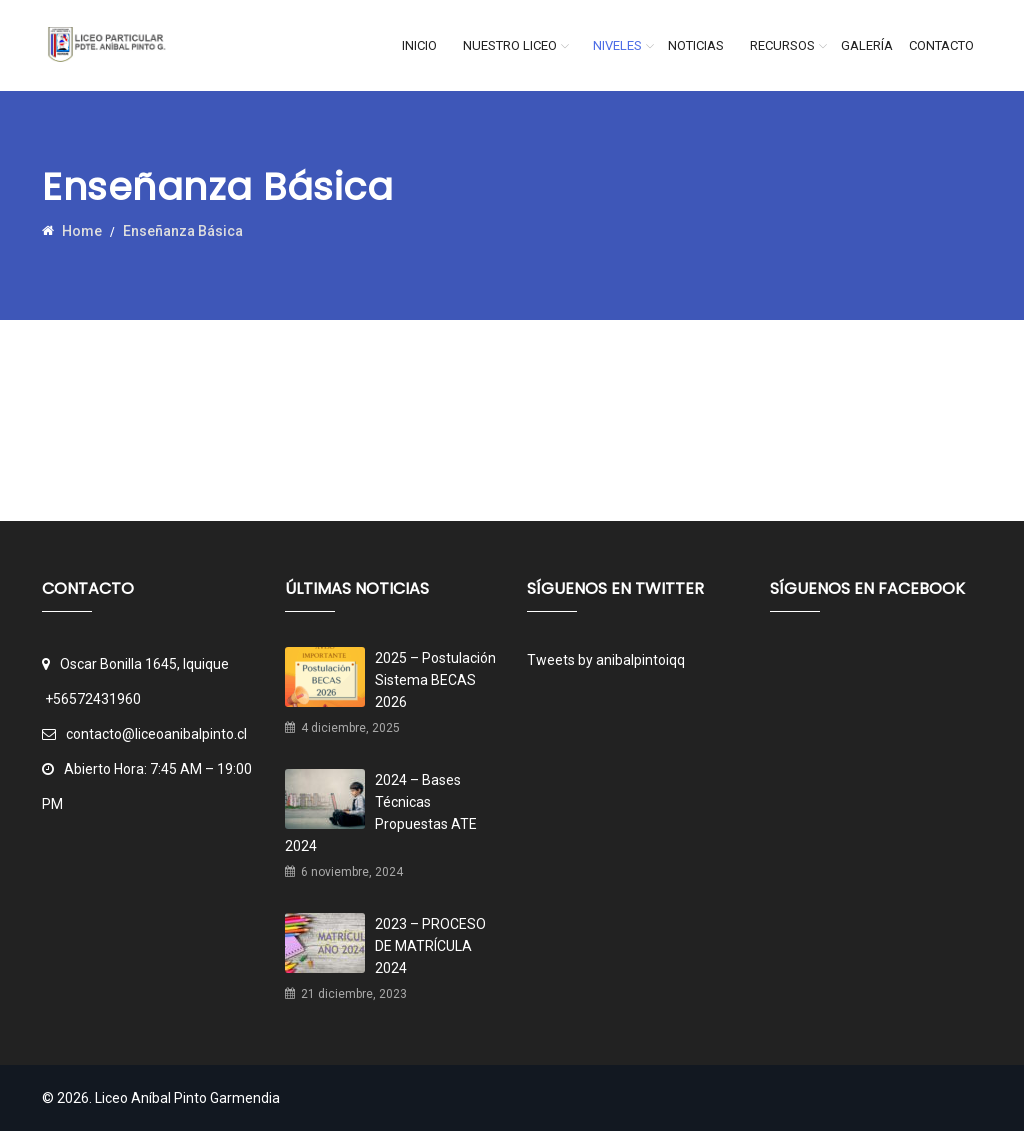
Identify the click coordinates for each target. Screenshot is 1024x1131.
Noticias (696, 45)
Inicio (419, 45)
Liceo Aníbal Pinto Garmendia (187, 1098)
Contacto (941, 45)
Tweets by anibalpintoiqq (606, 660)
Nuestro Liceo (510, 45)
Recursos (782, 45)
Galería (867, 45)
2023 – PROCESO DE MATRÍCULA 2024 (430, 946)
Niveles (617, 45)
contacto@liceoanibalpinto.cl (144, 734)
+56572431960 (93, 699)
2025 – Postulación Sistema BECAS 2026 (435, 680)
